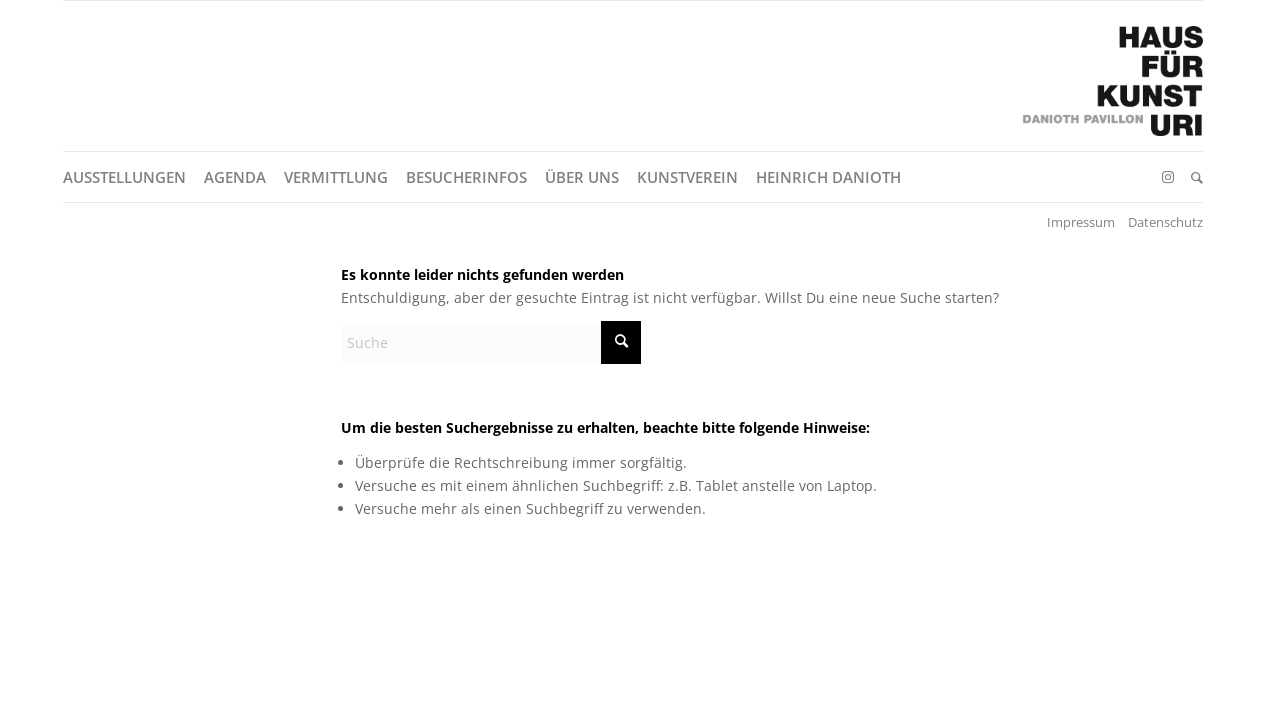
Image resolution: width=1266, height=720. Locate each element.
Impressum (1081, 222)
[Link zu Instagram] (1168, 177)
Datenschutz (1165, 222)
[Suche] (1197, 177)
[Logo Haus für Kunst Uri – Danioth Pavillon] (1113, 91)
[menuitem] (133, 177)
